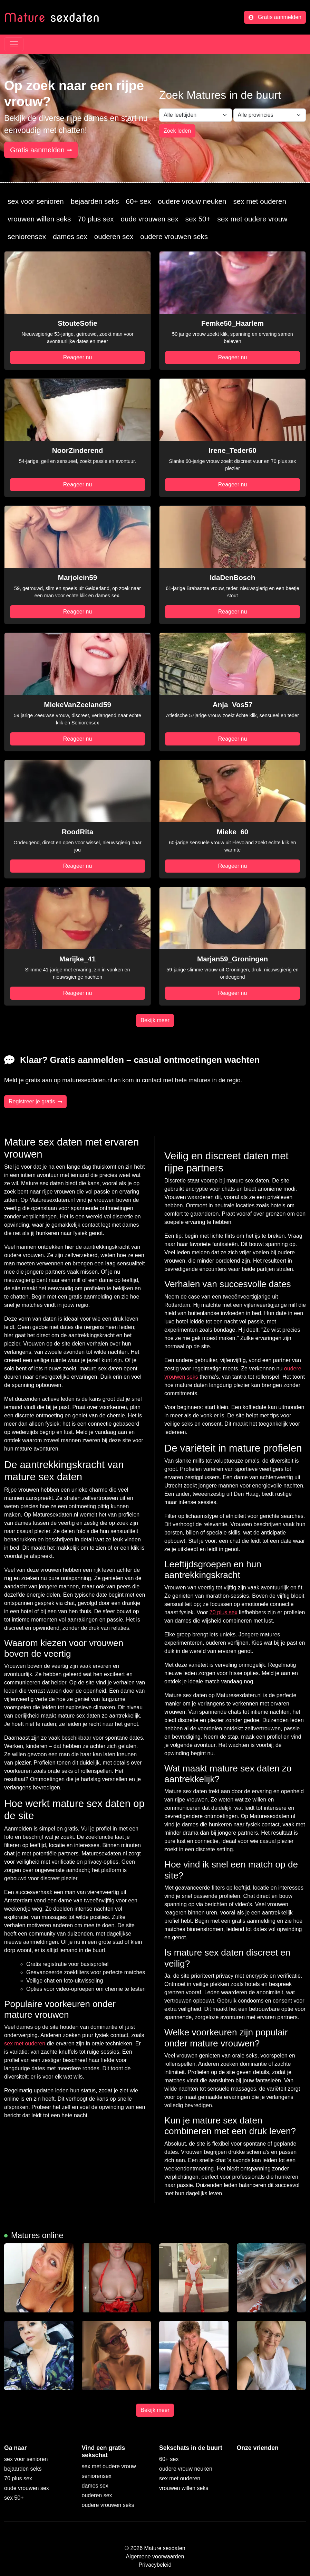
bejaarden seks (95, 201)
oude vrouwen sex (149, 219)
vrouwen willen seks (39, 219)
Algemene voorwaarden (155, 2556)
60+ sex (138, 201)
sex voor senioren (36, 201)
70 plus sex (96, 219)
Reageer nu (77, 357)
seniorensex (27, 236)
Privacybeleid (154, 2565)
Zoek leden (177, 131)
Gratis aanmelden (275, 17)
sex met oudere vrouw (252, 219)
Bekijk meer (155, 1020)
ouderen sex (113, 236)
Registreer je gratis (35, 1101)
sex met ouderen (259, 201)
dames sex (70, 236)
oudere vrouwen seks (174, 236)
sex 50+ (198, 219)
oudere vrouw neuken (192, 201)
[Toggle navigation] (13, 44)
